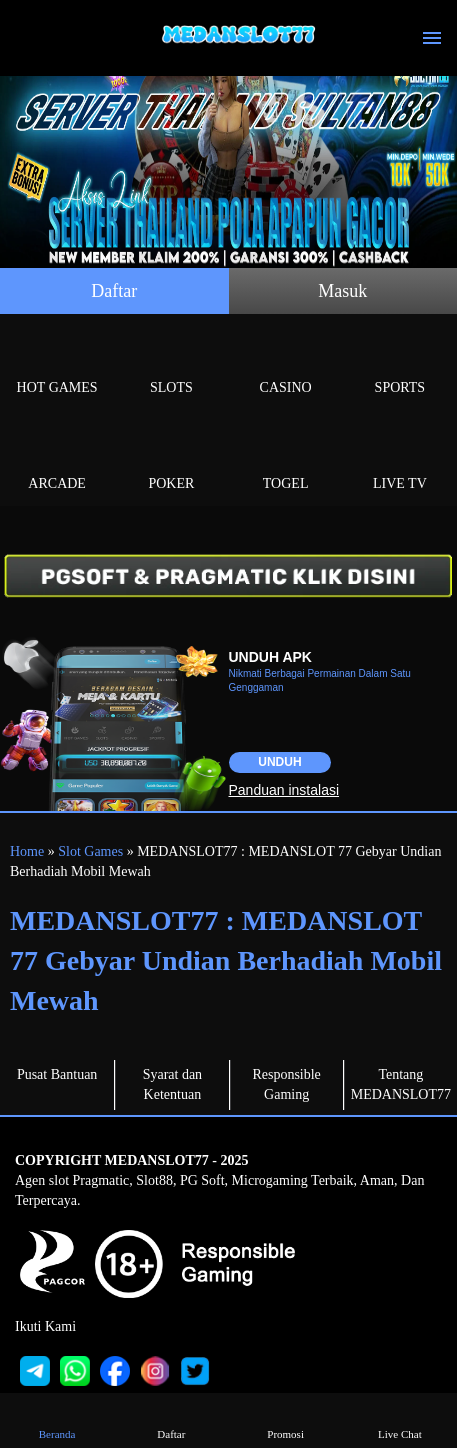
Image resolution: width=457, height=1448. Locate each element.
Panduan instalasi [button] (284, 790)
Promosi (285, 1419)
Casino (286, 364)
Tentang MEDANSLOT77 (401, 1084)
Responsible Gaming (286, 1084)
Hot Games (57, 364)
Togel (286, 460)
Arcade (57, 460)
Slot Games (90, 851)
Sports (400, 364)
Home (27, 851)
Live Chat (399, 1419)
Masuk (342, 291)
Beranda (56, 1419)
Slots (171, 364)
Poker (171, 460)
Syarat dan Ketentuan (172, 1084)
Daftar (114, 291)
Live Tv (400, 460)
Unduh (279, 762)
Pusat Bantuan (57, 1074)
